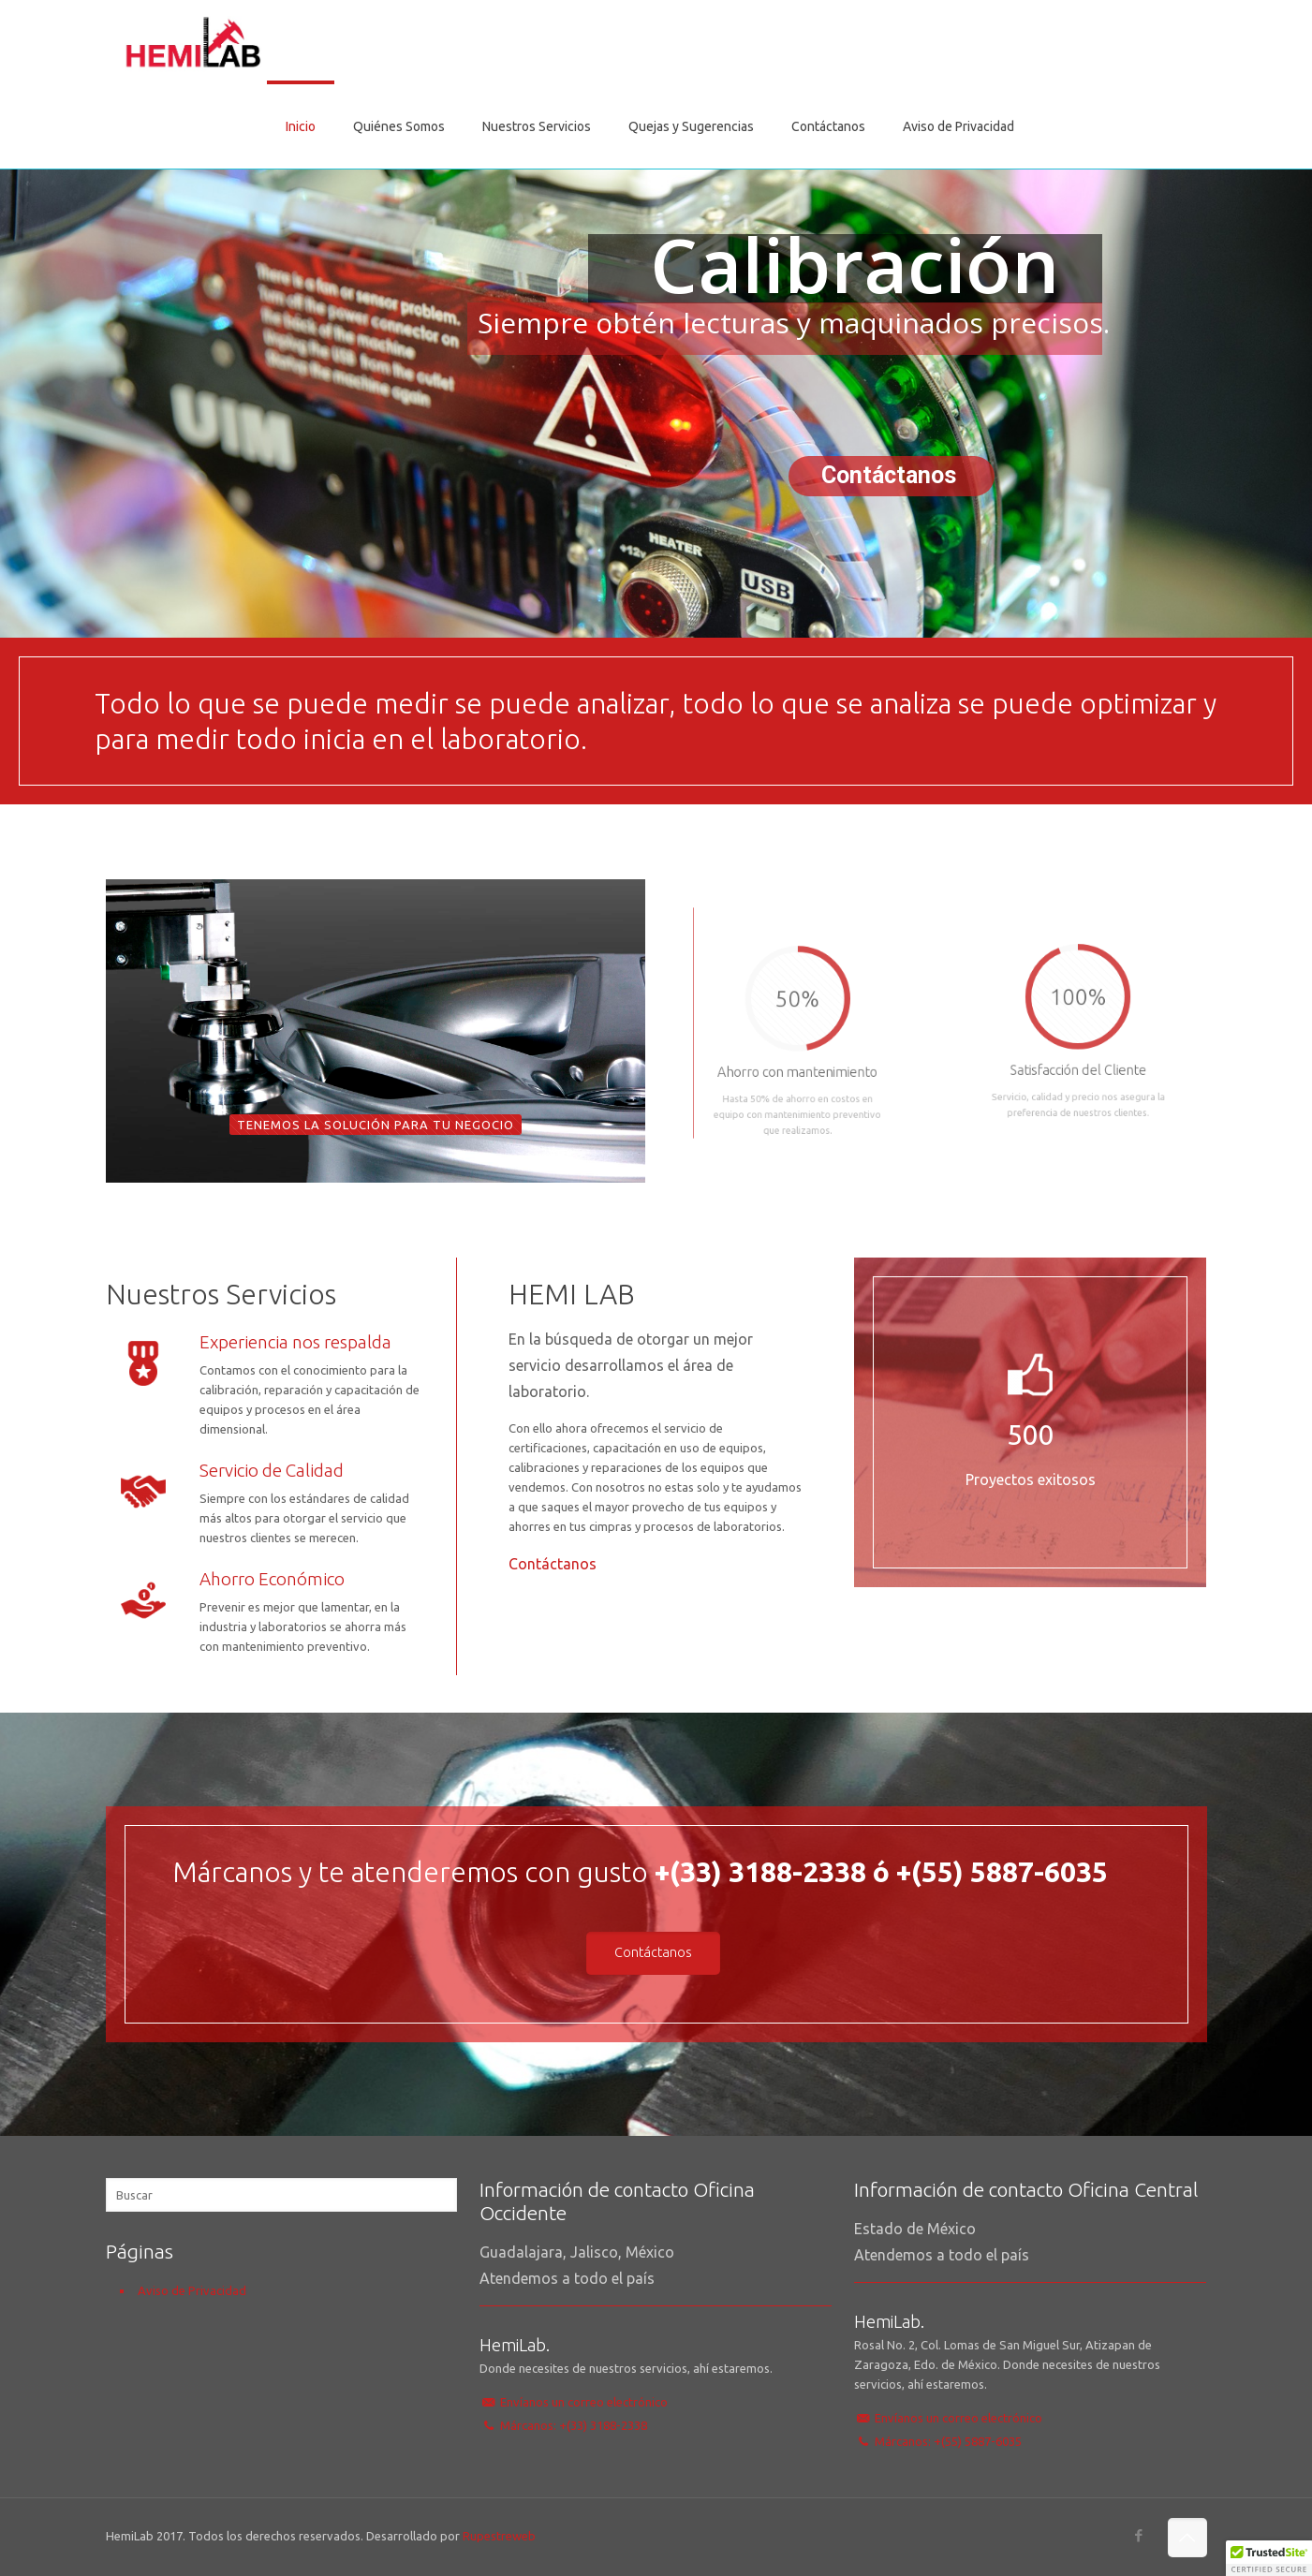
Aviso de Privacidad (192, 2290)
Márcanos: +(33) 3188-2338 (573, 2425)
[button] (1269, 2558)
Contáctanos (553, 1563)
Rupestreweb (499, 2535)
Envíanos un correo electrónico (584, 2401)
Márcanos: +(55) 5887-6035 (948, 2441)
